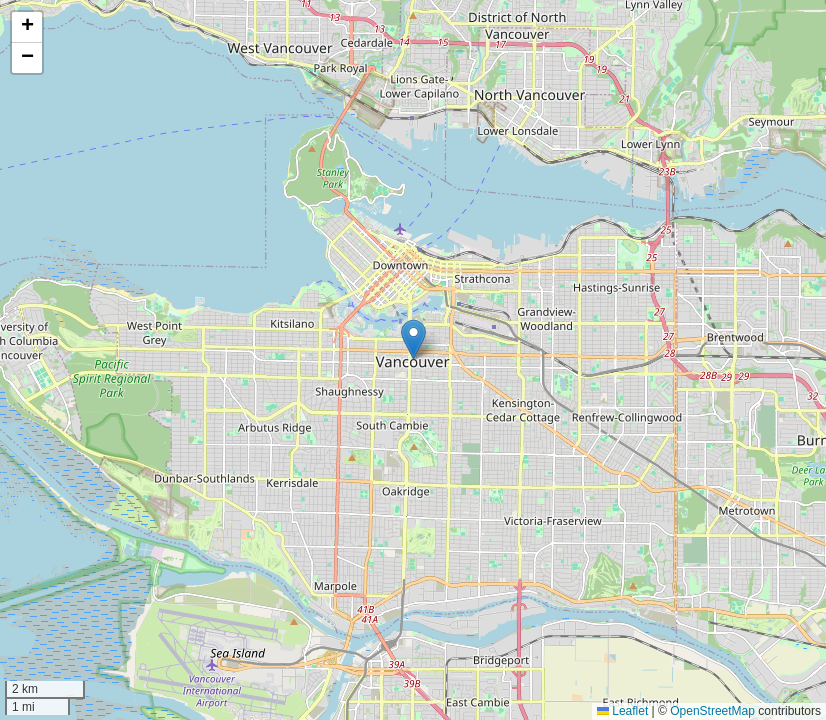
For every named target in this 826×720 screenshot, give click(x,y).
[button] (413, 339)
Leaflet (622, 711)
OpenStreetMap (712, 711)
